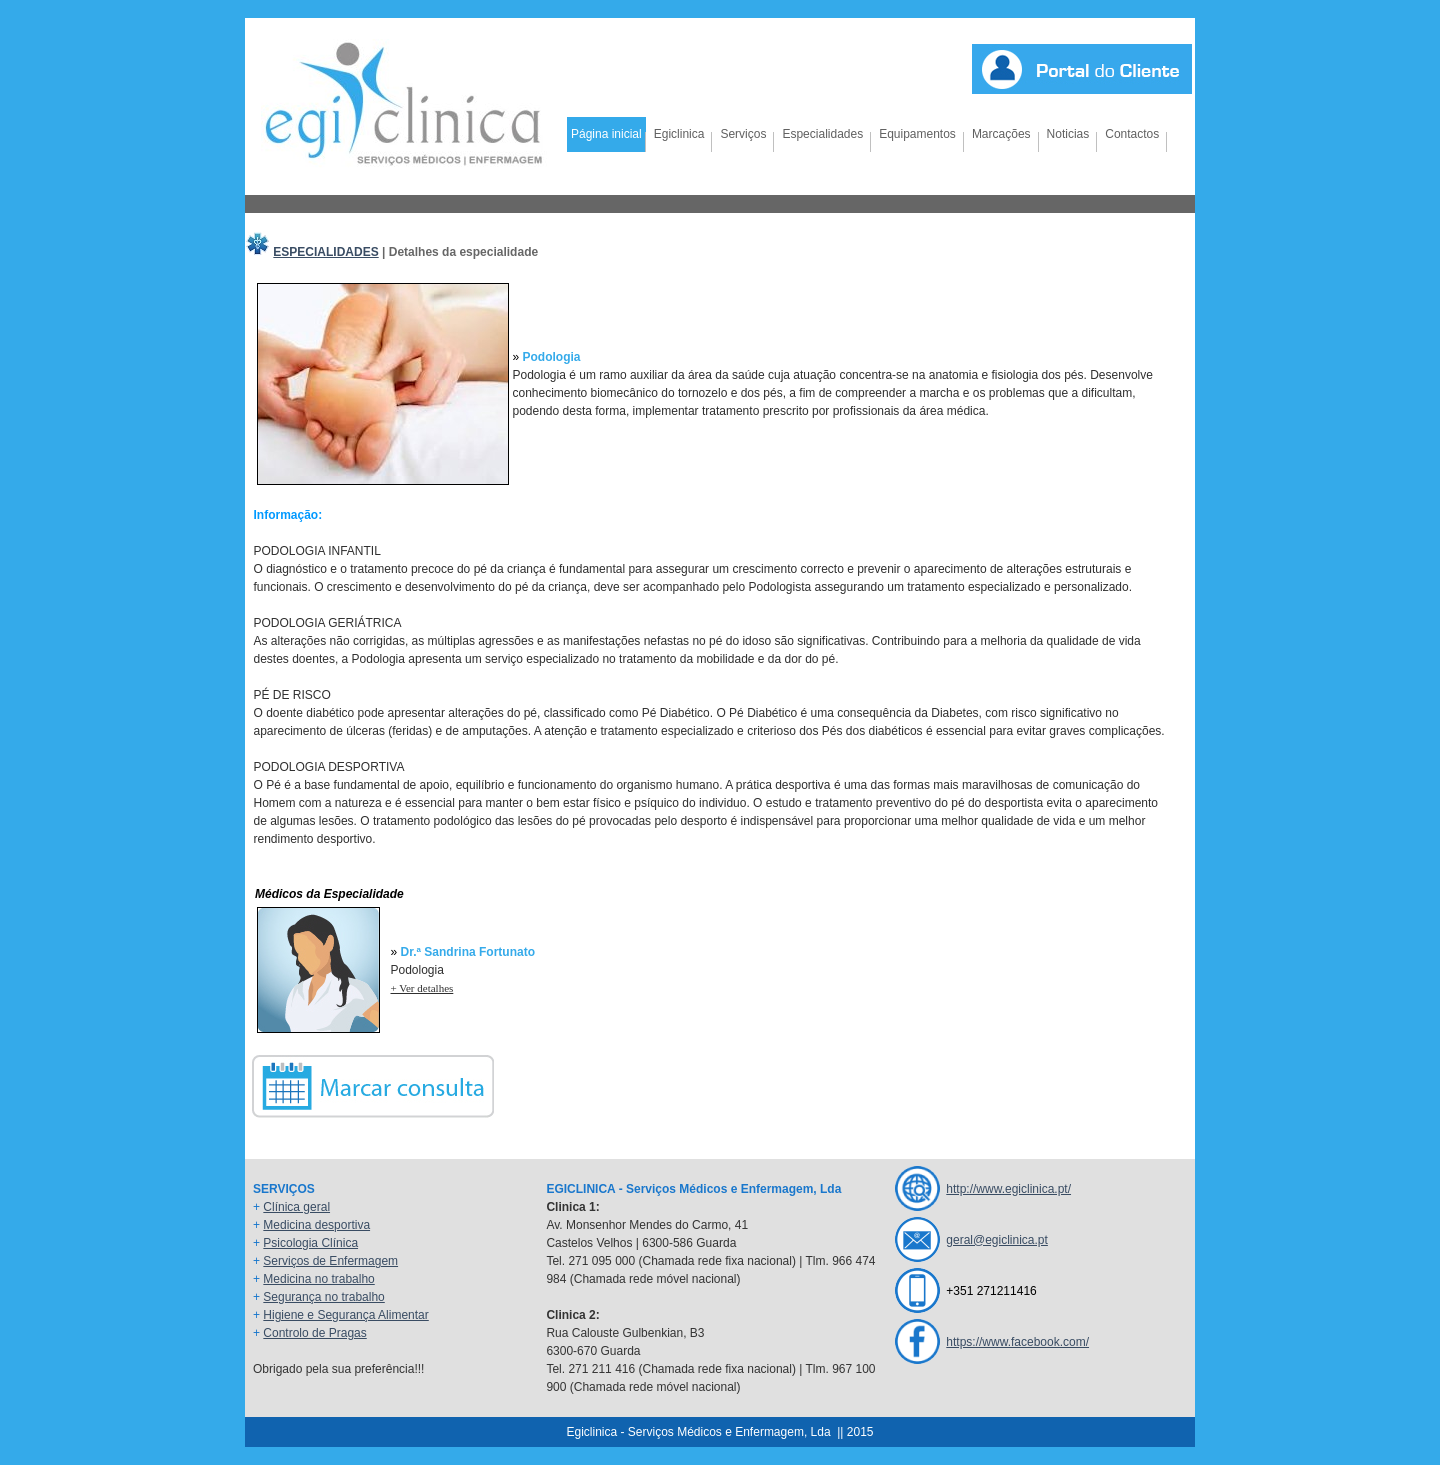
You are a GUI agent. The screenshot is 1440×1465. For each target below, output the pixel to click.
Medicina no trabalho (318, 1279)
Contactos (1132, 134)
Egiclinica (679, 134)
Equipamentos (917, 134)
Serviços (743, 134)
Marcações (1001, 134)
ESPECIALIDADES (325, 252)
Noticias (1068, 134)
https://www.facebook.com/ (1017, 1342)
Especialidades (822, 134)
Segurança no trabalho (323, 1297)
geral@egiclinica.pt (997, 1240)
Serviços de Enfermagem (330, 1261)
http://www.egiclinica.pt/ (1008, 1189)
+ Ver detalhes (422, 988)
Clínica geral (296, 1207)
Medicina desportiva (316, 1225)
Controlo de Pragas (314, 1333)
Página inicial (606, 134)
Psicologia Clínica (310, 1243)
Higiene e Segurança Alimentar (345, 1315)
